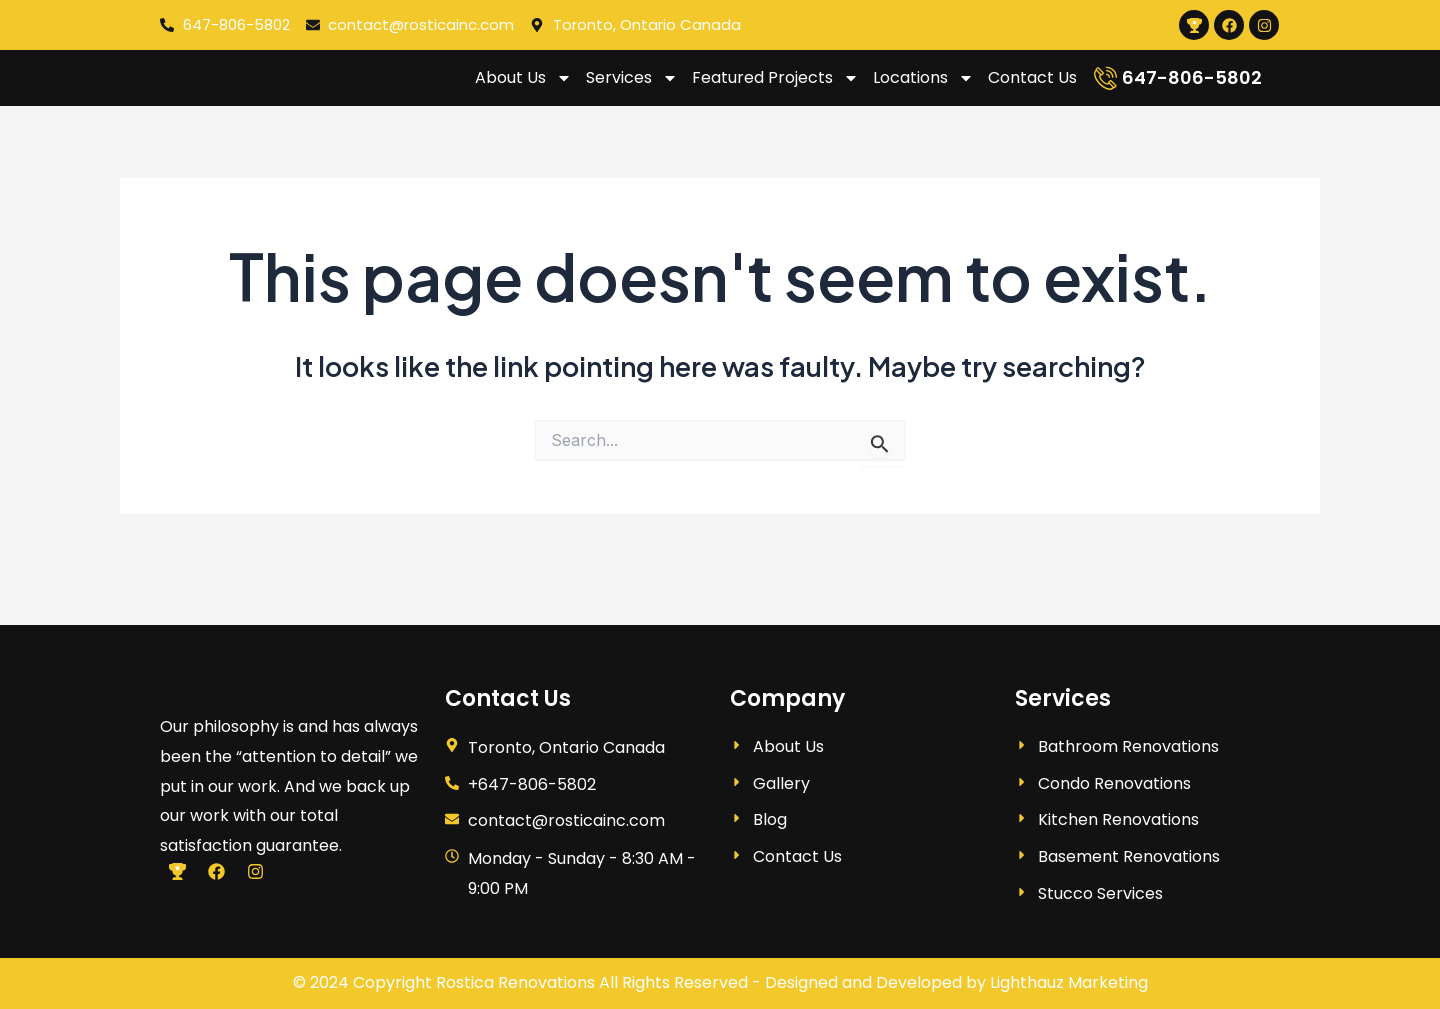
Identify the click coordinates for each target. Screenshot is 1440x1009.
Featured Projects (775, 90)
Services (632, 90)
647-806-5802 (1192, 89)
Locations (923, 90)
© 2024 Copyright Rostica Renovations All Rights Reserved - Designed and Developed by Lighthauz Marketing (720, 982)
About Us (523, 90)
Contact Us (1032, 89)
